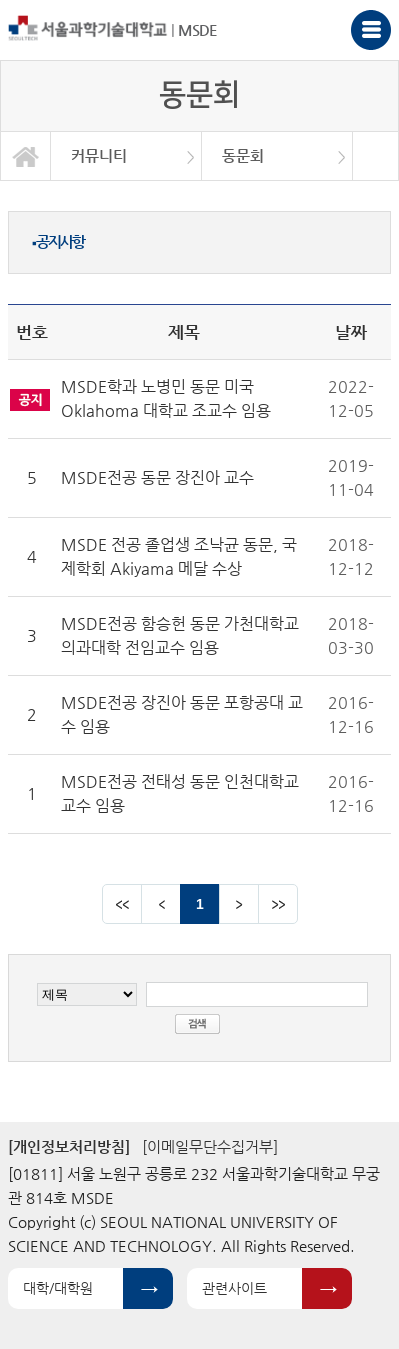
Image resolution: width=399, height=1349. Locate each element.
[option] (126, 156)
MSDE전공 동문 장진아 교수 (157, 477)
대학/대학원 (58, 1288)
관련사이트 (234, 1288)
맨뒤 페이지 (278, 904)
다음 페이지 (239, 904)
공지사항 (58, 241)
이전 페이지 (161, 904)
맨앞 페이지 (122, 904)
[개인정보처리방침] (69, 1146)
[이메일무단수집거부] (210, 1146)
